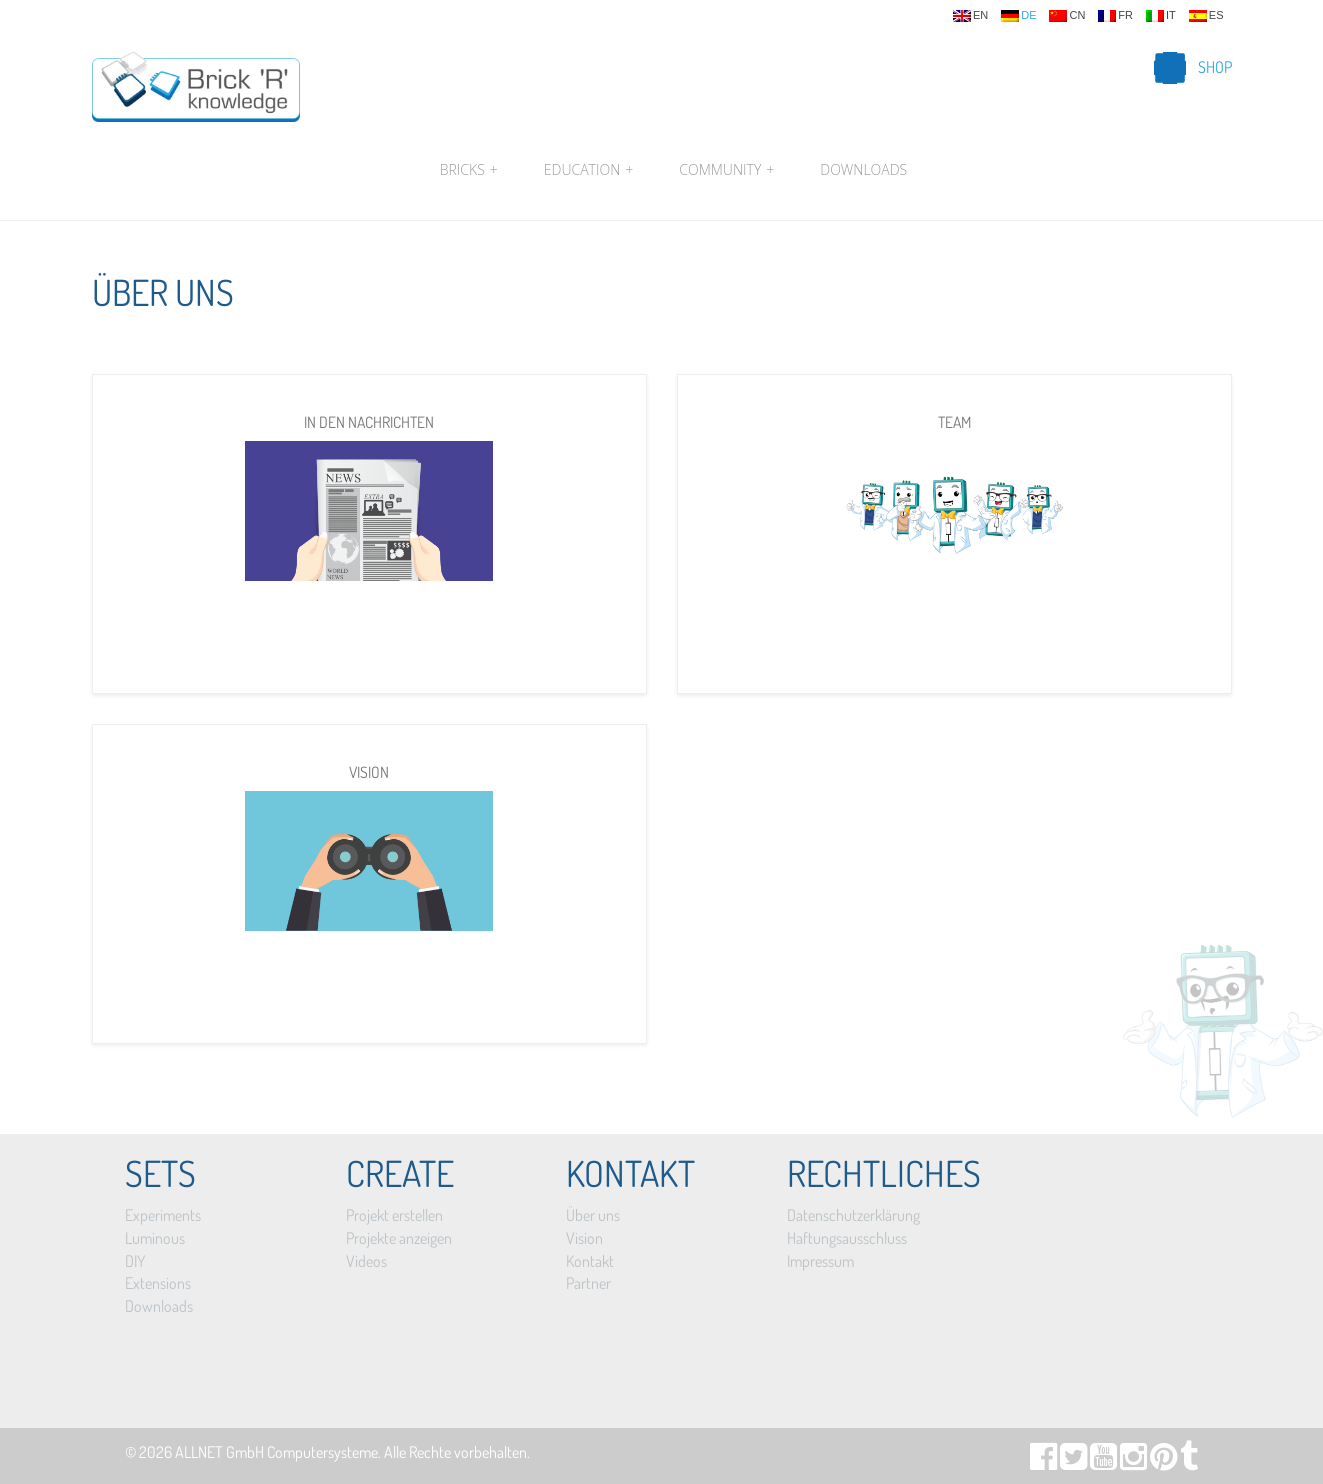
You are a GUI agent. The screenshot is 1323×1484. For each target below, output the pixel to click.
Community (726, 170)
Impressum (820, 1261)
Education (588, 170)
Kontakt (590, 1261)
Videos (366, 1261)
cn (1067, 16)
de (1018, 16)
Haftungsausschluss (847, 1238)
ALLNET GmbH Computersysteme (276, 1452)
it (1161, 16)
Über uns (593, 1215)
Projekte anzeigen (399, 1238)
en (970, 16)
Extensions (158, 1283)
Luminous (155, 1238)
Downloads (863, 169)
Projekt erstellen (394, 1215)
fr (1115, 16)
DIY (135, 1261)
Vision (584, 1238)
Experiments (163, 1215)
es (1206, 16)
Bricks (469, 170)
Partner (588, 1283)
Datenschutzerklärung (853, 1215)
